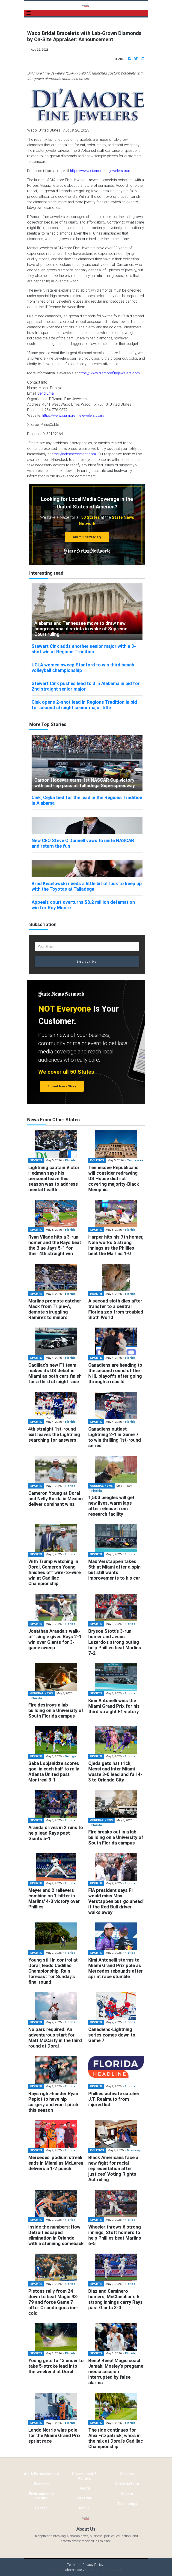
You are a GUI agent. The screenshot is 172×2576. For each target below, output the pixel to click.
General (41, 2508)
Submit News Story (87, 537)
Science (127, 2473)
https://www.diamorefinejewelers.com (100, 170)
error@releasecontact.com (74, 454)
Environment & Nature (41, 2495)
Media (84, 2508)
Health (84, 2488)
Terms (71, 2565)
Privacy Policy (93, 2565)
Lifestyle (84, 2498)
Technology (127, 2503)
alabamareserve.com (78, 2570)
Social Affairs (127, 2483)
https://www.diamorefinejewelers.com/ (73, 415)
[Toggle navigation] (28, 13)
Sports (127, 2493)
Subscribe (87, 962)
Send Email (46, 393)
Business (42, 2483)
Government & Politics (84, 2475)
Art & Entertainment (41, 2473)
